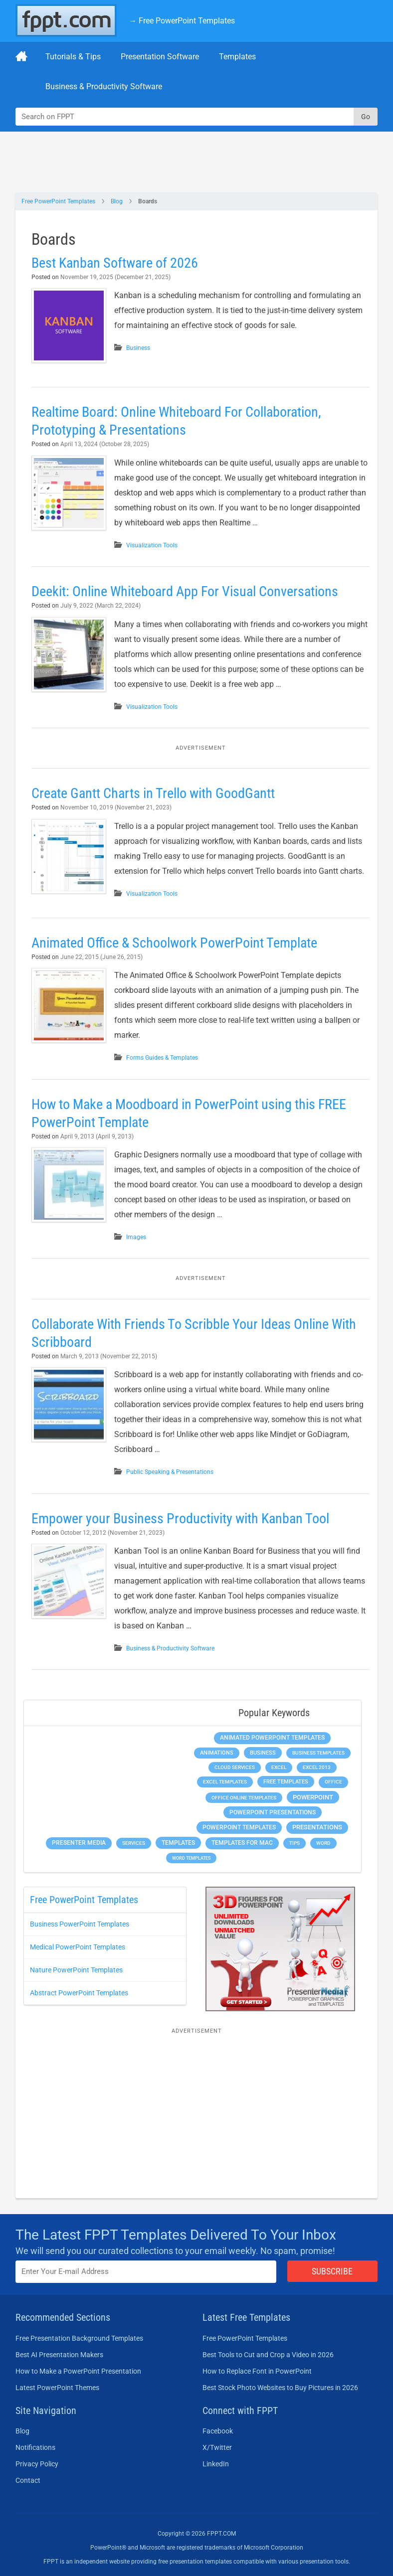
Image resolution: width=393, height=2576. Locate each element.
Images (136, 1237)
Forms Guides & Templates (162, 1057)
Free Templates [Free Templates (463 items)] (285, 1781)
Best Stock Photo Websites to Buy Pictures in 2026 (280, 2388)
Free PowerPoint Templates (58, 201)
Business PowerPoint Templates (79, 1924)
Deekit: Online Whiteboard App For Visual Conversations (184, 591)
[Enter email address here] (145, 2271)
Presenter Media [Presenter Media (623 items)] (79, 1842)
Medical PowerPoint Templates (77, 1947)
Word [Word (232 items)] (323, 1843)
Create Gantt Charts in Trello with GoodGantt (153, 793)
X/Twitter (217, 2447)
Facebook (217, 2431)
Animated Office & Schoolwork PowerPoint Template (174, 943)
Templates (237, 56)
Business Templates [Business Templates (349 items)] (318, 1753)
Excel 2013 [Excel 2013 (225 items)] (317, 1767)
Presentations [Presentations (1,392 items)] (317, 1827)
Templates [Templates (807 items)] (178, 1842)
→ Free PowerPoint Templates (182, 20)
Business (138, 347)
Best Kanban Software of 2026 (114, 263)
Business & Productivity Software (103, 86)
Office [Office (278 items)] (333, 1781)
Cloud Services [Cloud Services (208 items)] (234, 1767)
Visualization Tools (152, 545)
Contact (27, 2480)
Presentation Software (160, 56)
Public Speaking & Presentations (169, 1471)
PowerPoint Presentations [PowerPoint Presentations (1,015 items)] (272, 1812)
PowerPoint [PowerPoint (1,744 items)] (313, 1797)
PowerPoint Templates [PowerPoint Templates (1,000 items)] (239, 1827)
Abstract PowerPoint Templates (79, 1993)
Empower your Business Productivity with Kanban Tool (180, 1518)
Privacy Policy (36, 2464)
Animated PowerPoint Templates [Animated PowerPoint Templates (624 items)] (272, 1737)
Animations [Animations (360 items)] (216, 1753)
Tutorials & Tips (73, 56)
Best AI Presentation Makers (59, 2355)
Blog (117, 201)
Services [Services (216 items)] (133, 1843)
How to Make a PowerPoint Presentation (78, 2371)
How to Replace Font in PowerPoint (257, 2371)
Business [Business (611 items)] (263, 1752)
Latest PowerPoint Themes (57, 2388)
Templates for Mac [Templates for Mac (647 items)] (242, 1842)
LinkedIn (215, 2464)
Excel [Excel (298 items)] (278, 1767)
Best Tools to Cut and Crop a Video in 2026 (268, 2355)
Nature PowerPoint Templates (76, 1970)
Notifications (35, 2447)
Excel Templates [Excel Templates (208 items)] (225, 1781)
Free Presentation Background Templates (79, 2338)
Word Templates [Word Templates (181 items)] (191, 1858)
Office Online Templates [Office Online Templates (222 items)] (243, 1797)
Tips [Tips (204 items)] (294, 1843)
